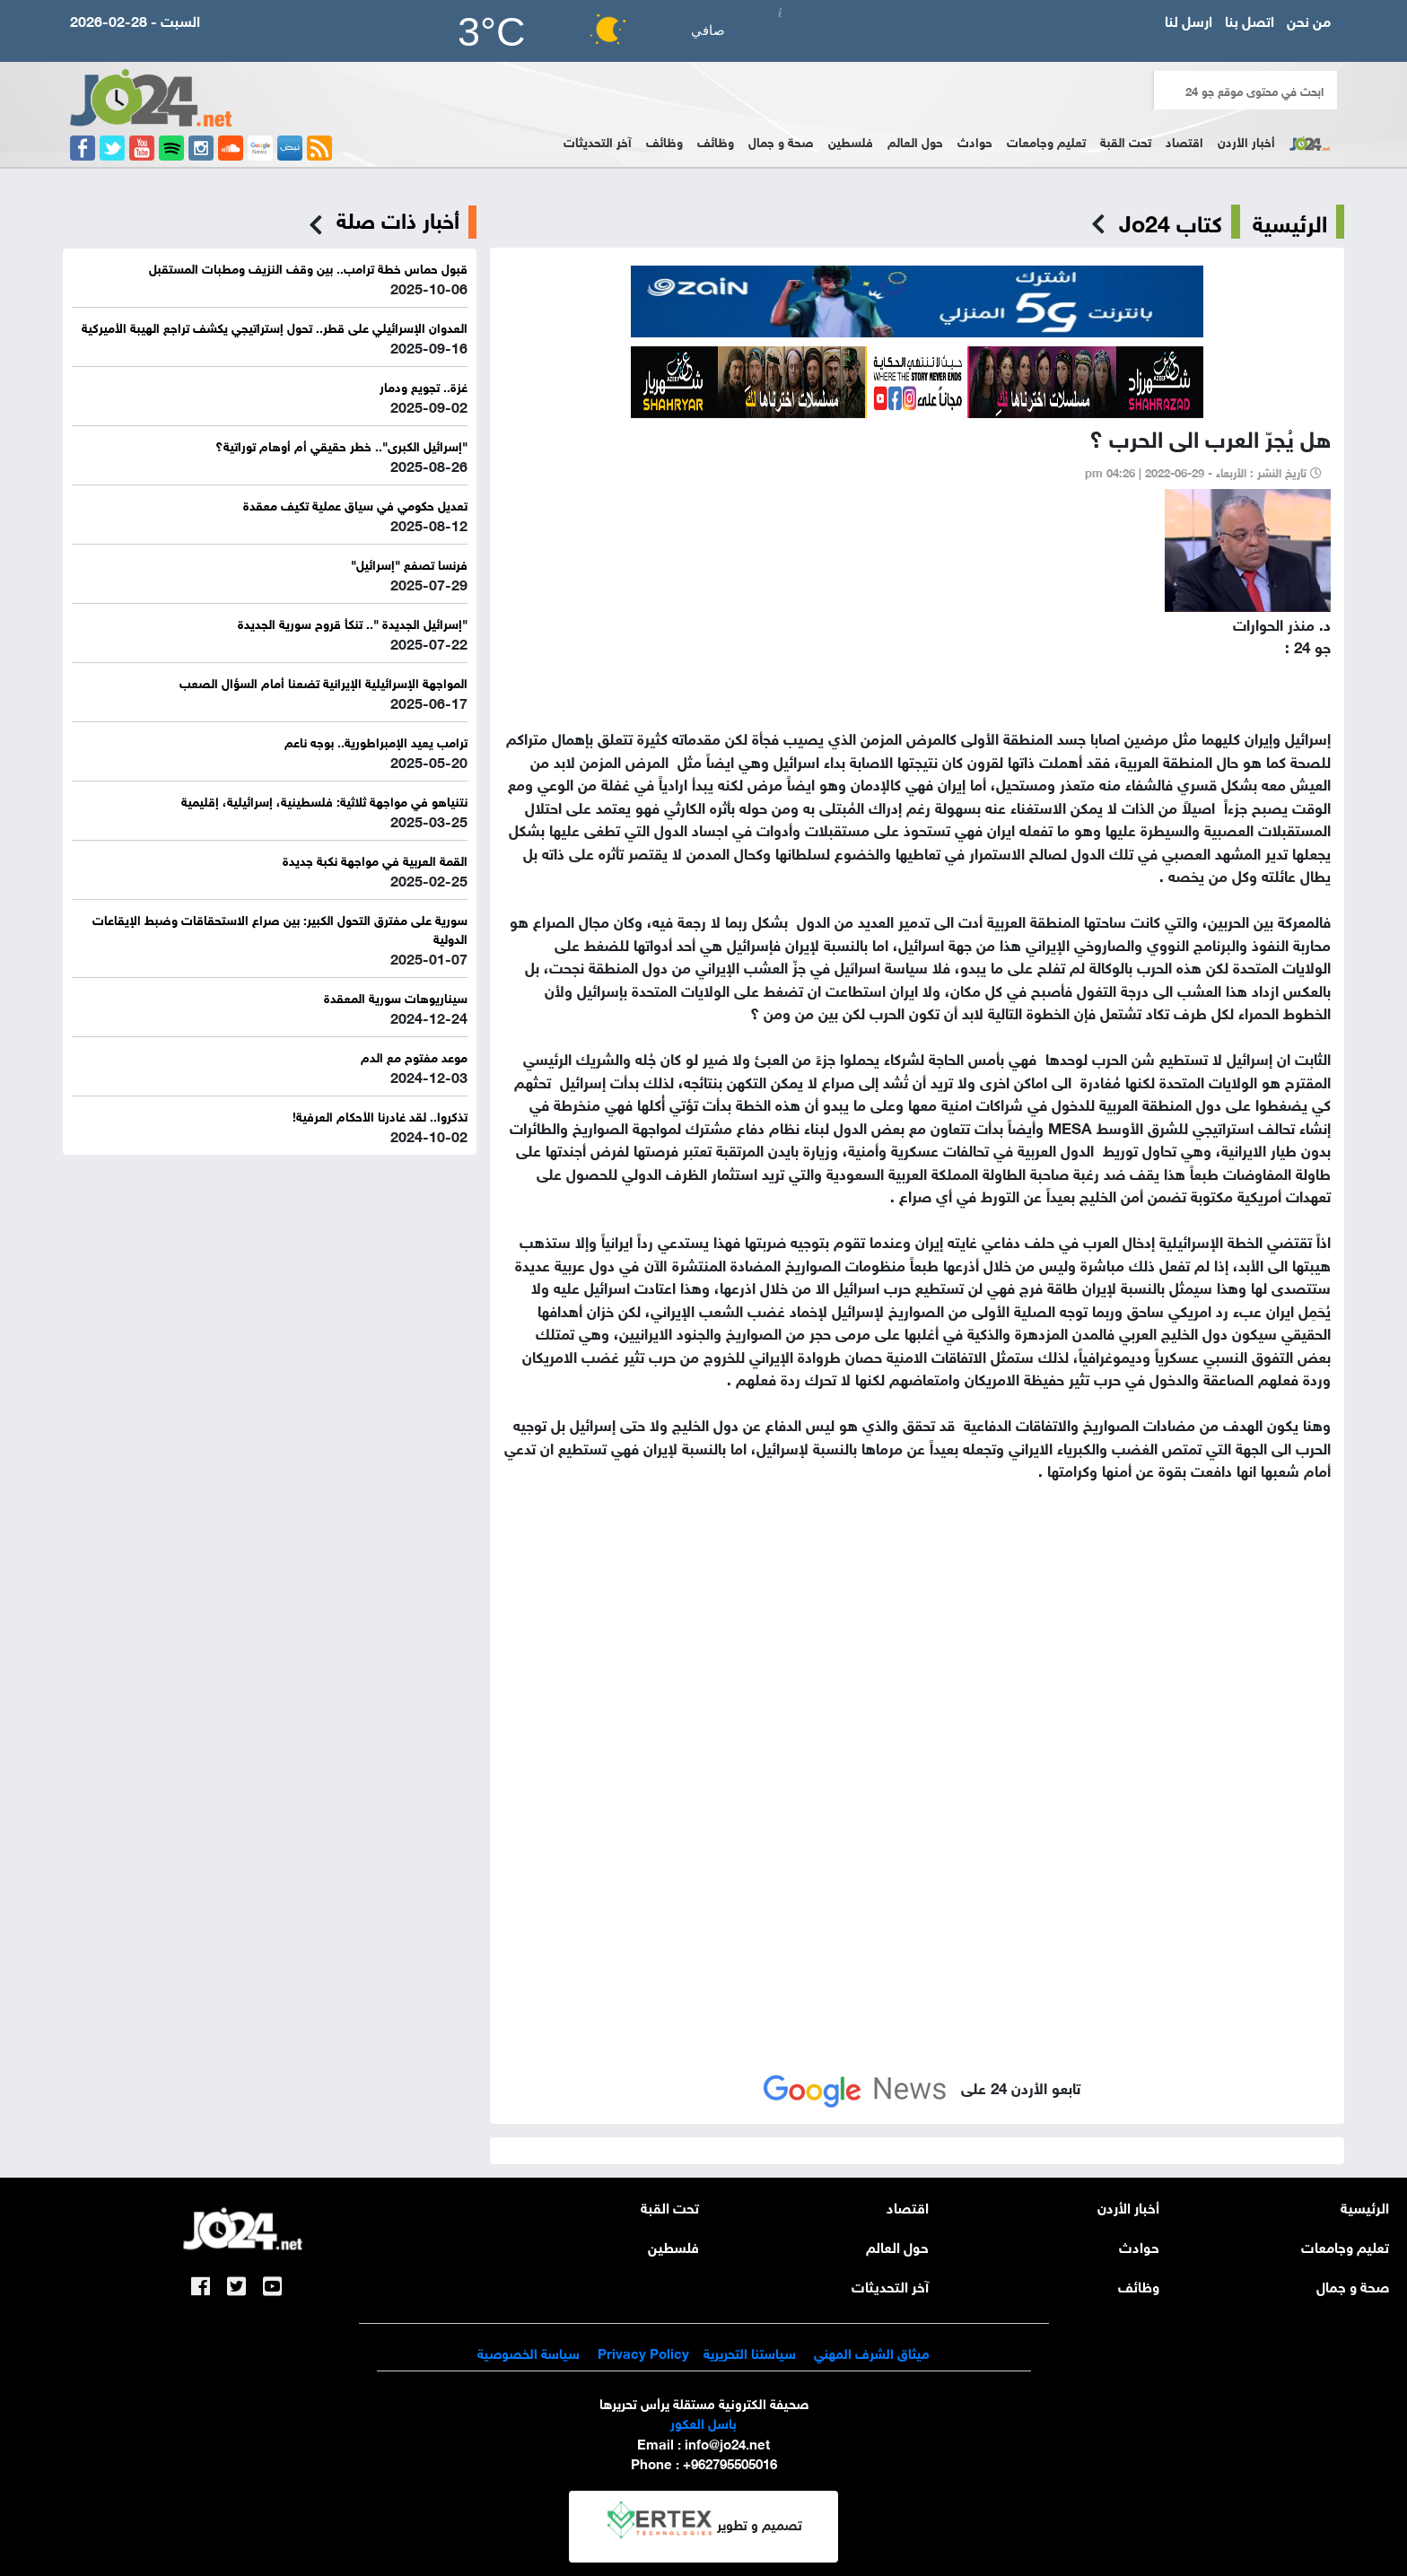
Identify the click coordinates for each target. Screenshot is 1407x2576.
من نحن (1309, 19)
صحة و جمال (781, 140)
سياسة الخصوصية (528, 2351)
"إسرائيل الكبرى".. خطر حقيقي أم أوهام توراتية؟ (341, 444)
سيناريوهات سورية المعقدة (396, 996)
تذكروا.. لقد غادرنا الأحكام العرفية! (380, 1115)
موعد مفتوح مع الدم (414, 1055)
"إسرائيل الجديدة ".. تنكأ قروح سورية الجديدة (353, 622)
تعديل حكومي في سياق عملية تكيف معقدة (355, 504)
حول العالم (915, 140)
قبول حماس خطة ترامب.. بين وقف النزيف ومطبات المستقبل (308, 267)
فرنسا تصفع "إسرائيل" (409, 563)
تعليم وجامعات (1046, 140)
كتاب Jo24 (1170, 222)
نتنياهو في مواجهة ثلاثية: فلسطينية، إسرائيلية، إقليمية (324, 800)
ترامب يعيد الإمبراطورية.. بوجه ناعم (376, 740)
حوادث (974, 140)
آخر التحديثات (598, 140)
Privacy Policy (641, 2351)
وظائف (715, 140)
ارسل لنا (1188, 19)
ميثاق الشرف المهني (872, 2351)
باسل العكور (703, 2421)
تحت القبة (1125, 140)
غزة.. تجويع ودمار (424, 385)
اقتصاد (1184, 140)
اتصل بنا (1249, 19)
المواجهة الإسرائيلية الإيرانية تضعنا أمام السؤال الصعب (323, 681)
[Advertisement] (917, 1679)
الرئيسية (1290, 222)
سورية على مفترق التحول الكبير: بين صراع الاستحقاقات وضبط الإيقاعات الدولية (280, 927)
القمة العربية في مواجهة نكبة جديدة (375, 859)
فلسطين (850, 140)
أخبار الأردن (1246, 140)
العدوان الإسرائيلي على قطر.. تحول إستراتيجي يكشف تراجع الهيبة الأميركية (275, 326)
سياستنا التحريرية (750, 2351)
